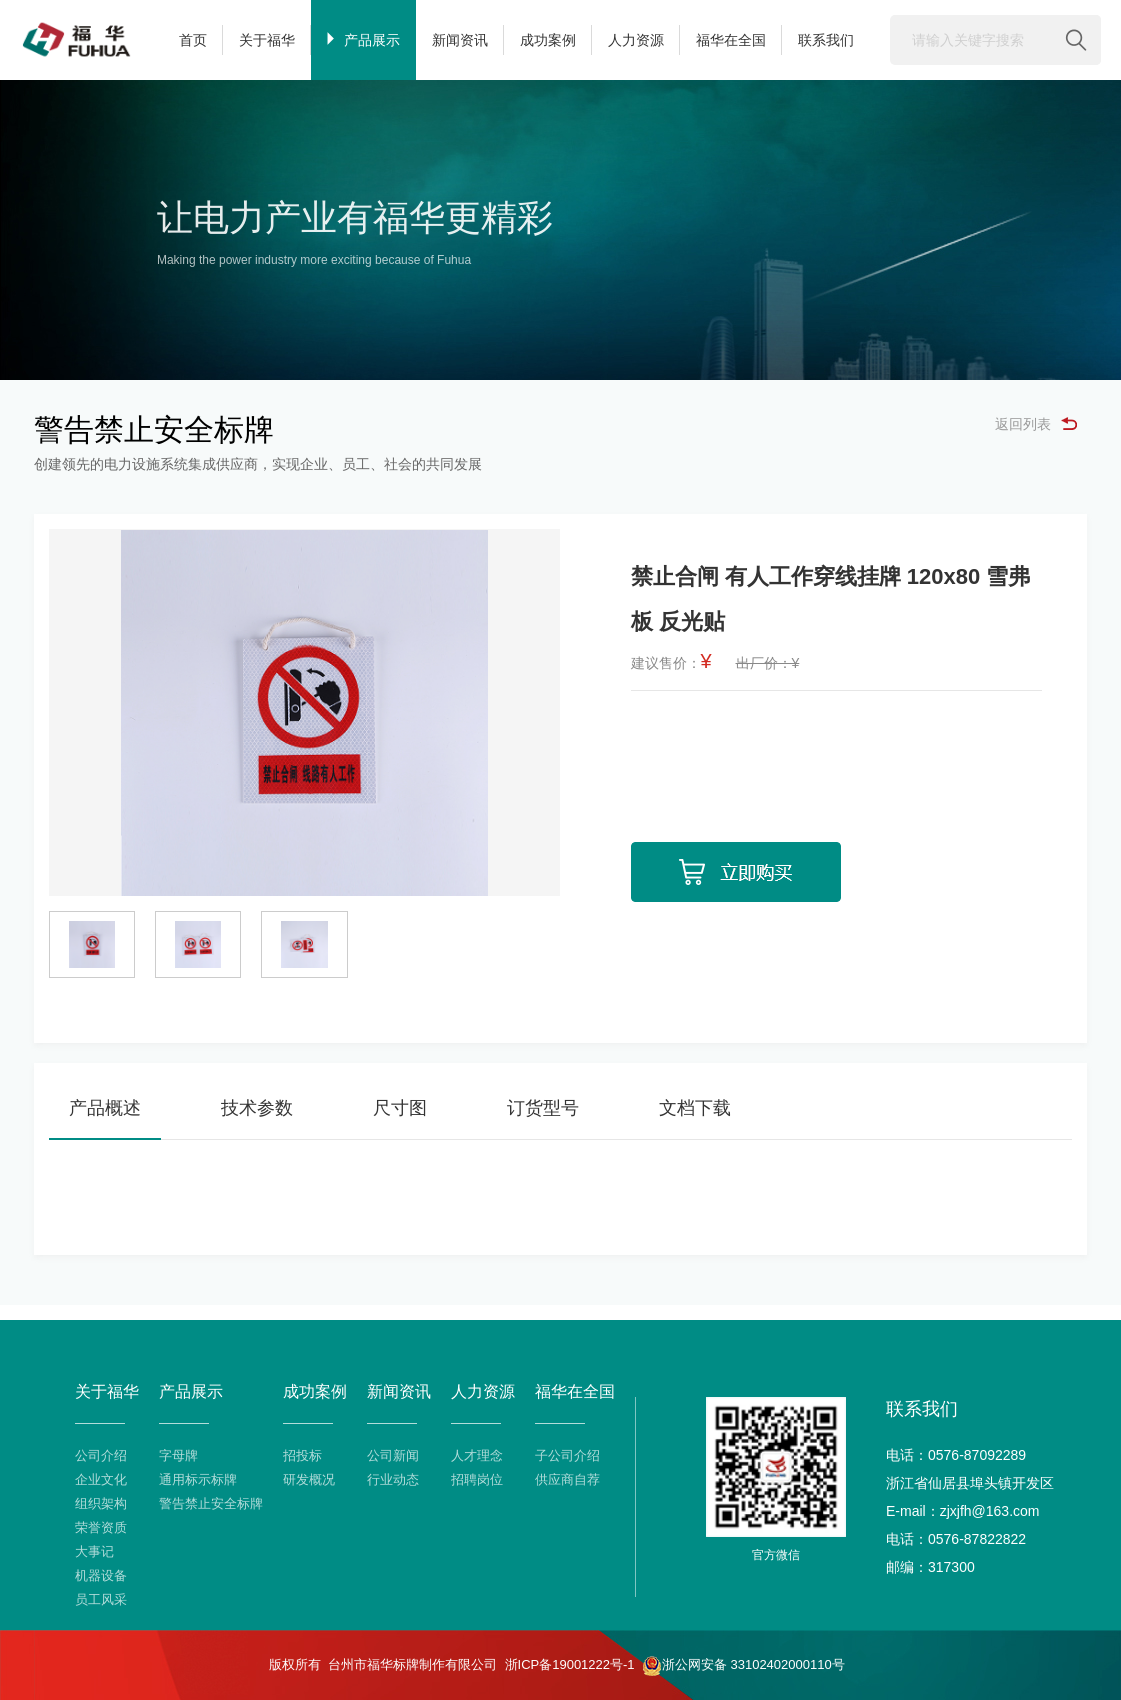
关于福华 (267, 40)
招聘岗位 (477, 1479)
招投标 (302, 1455)
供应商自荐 (567, 1479)
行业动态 (393, 1479)
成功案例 (548, 40)
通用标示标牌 (198, 1479)
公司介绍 (101, 1455)
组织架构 (101, 1503)
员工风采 (101, 1599)
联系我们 (826, 40)
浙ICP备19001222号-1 (570, 1664)
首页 (193, 40)
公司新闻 (393, 1455)
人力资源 (636, 40)
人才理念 (477, 1455)
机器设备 (101, 1575)
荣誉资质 (101, 1527)
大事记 (94, 1551)
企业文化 (101, 1479)
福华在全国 (731, 40)
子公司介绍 (567, 1455)
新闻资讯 (460, 40)
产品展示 (363, 40)
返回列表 (1036, 424)
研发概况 (309, 1479)
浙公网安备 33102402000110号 (743, 1665)
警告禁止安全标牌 (211, 1503)
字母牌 (178, 1455)
